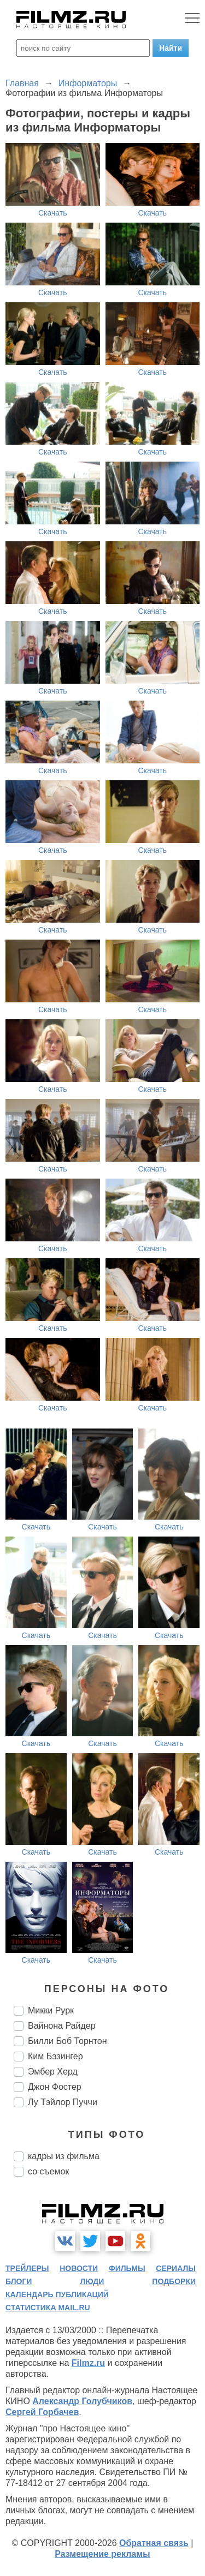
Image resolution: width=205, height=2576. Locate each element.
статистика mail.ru (47, 2307)
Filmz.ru (88, 2363)
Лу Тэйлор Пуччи (62, 2102)
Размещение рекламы (102, 2554)
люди (92, 2281)
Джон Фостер (54, 2086)
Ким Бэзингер (55, 2056)
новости (79, 2268)
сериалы (176, 2268)
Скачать (52, 212)
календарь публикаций (57, 2294)
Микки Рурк (51, 2010)
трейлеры (27, 2268)
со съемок (48, 2171)
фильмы (127, 2268)
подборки (174, 2281)
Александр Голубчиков (82, 2401)
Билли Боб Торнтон (67, 2041)
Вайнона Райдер (62, 2025)
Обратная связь (154, 2543)
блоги (18, 2281)
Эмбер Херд (53, 2071)
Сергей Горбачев (42, 2412)
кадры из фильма (63, 2156)
